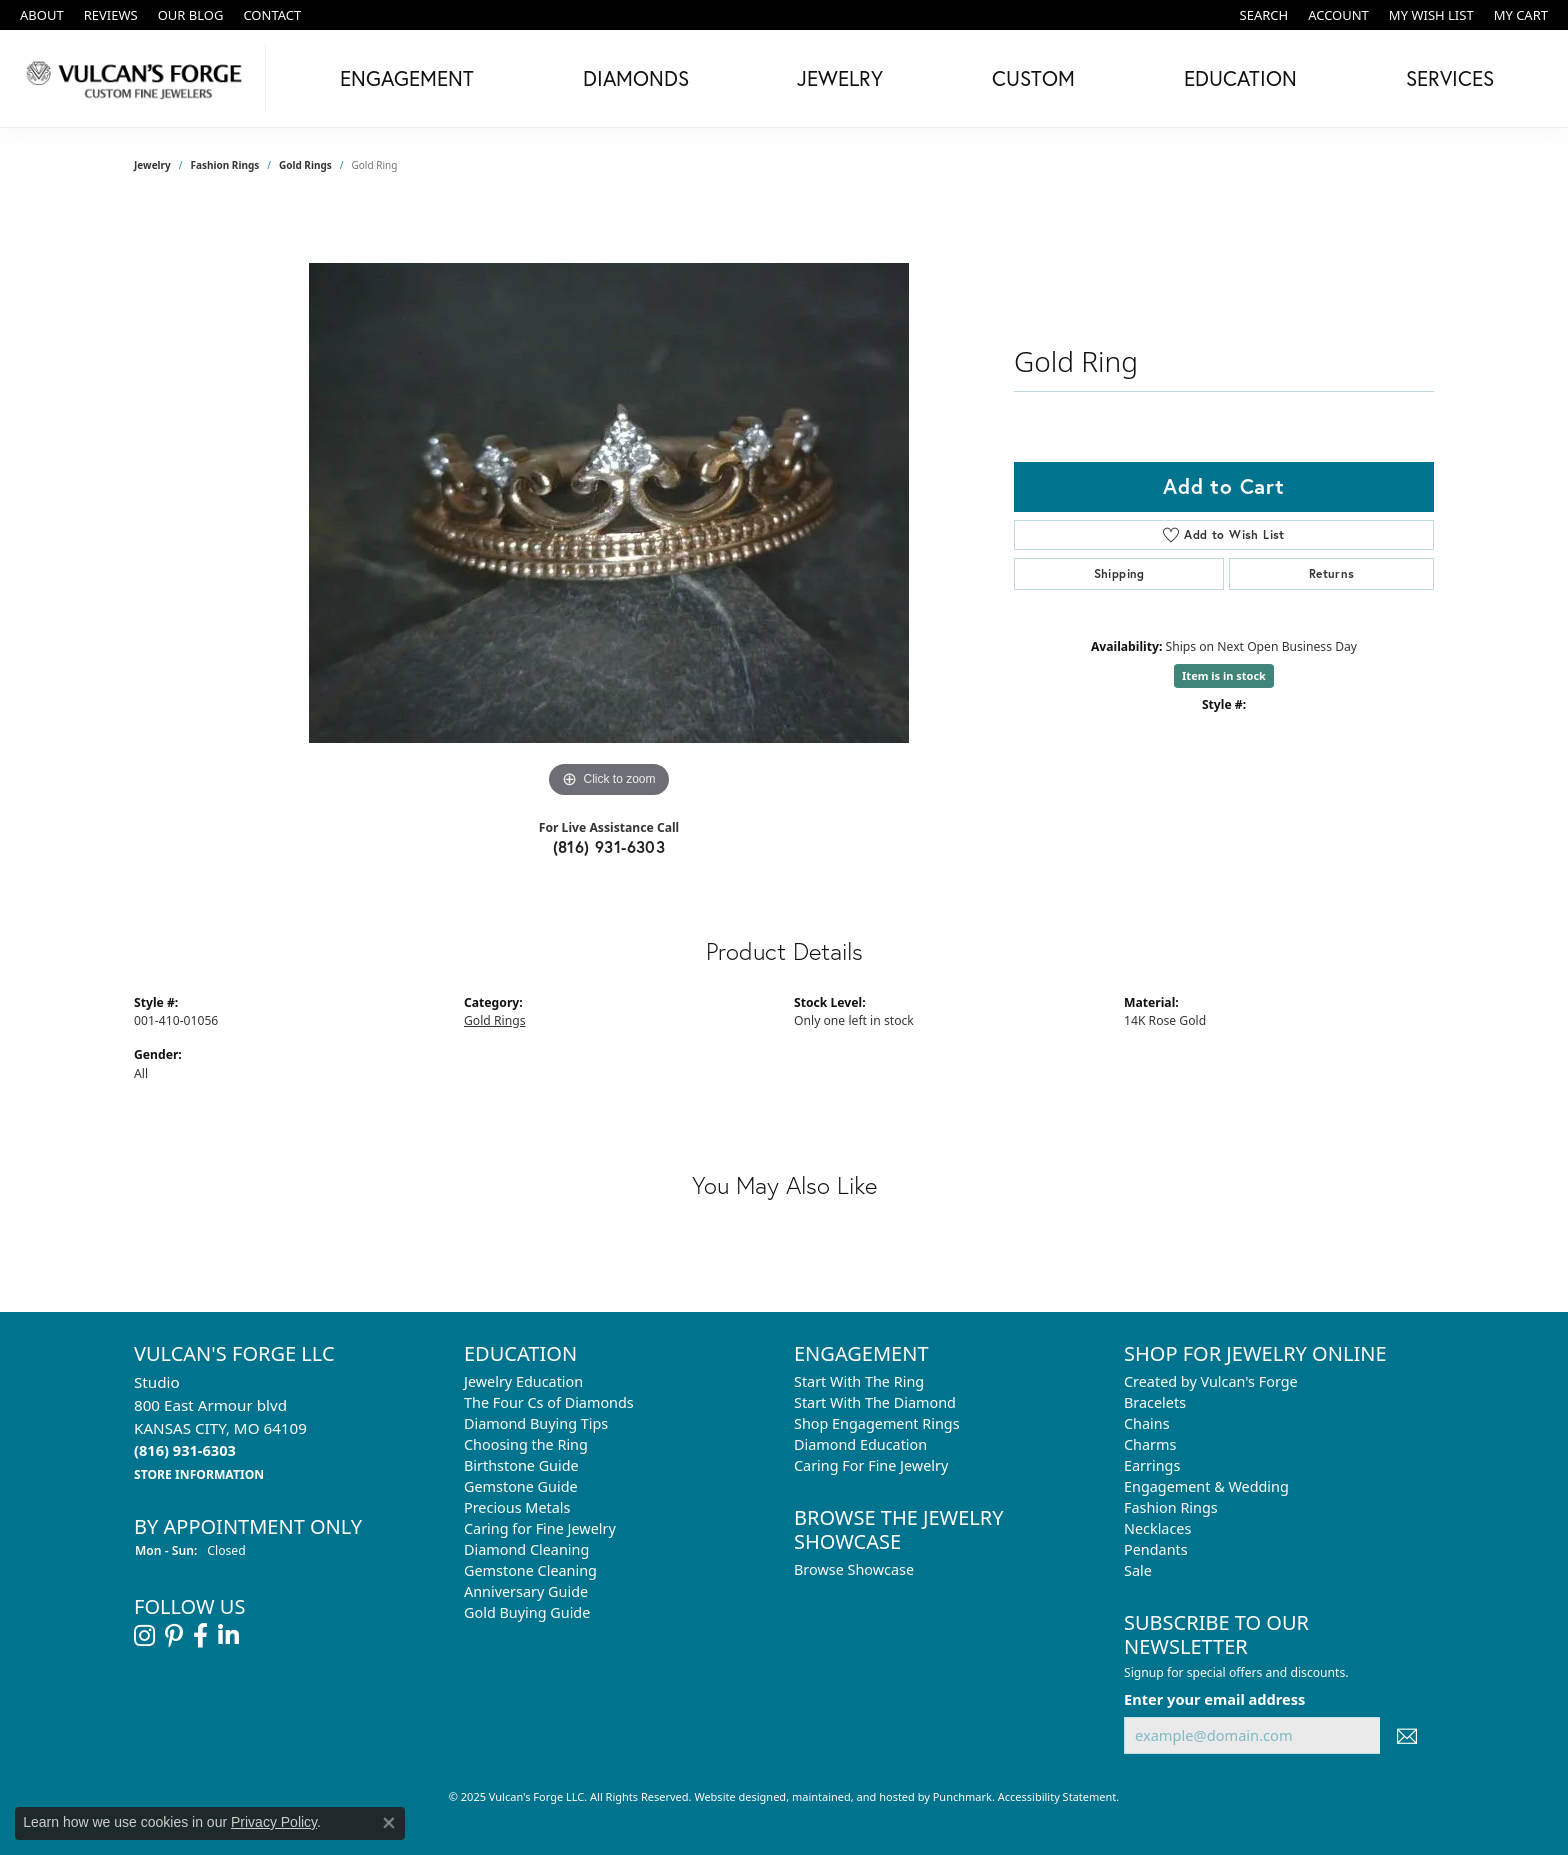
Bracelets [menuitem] (1155, 1402)
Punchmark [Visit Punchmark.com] (962, 1796)
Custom (1033, 78)
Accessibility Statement (1057, 1796)
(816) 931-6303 (609, 846)
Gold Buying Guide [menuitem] (527, 1612)
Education (1240, 78)
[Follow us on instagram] (144, 1636)
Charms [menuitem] (1150, 1444)
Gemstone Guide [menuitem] (521, 1486)
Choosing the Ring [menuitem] (526, 1444)
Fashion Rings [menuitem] (1171, 1507)
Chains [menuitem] (1147, 1423)
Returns (1332, 573)
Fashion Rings (225, 165)
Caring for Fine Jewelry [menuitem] (540, 1528)
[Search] (1264, 15)
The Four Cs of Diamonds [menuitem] (549, 1402)
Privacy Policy (274, 1822)
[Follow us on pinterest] (174, 1636)
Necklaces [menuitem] (1157, 1528)
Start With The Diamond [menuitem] (875, 1402)
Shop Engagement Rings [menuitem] (877, 1423)
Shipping (1119, 573)
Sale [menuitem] (1138, 1570)
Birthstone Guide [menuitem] (521, 1465)
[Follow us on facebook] (200, 1636)
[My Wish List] (1431, 15)
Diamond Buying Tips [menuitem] (536, 1423)
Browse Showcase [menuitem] (854, 1569)
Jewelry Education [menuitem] (523, 1381)
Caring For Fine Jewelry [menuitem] (871, 1465)
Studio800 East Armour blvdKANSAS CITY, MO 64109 (220, 1427)
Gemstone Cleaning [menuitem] (530, 1570)
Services (1450, 78)
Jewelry (840, 78)
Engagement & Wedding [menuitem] (1206, 1486)
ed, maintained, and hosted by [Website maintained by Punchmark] (853, 1796)
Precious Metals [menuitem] (517, 1507)
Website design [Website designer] (733, 1796)
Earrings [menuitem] (1152, 1465)
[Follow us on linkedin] (228, 1636)
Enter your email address (1214, 1698)
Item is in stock (1224, 675)
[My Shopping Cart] (1521, 15)
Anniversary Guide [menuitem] (526, 1591)
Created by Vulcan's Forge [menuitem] (1211, 1381)
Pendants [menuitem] (1156, 1549)
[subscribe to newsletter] (1407, 1735)
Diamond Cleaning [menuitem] (526, 1549)
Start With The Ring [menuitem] (859, 1381)
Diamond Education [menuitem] (860, 1444)
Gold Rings (305, 165)
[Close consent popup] (389, 1823)
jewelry (152, 165)
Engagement (407, 78)
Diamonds (636, 78)
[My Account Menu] (1338, 15)
